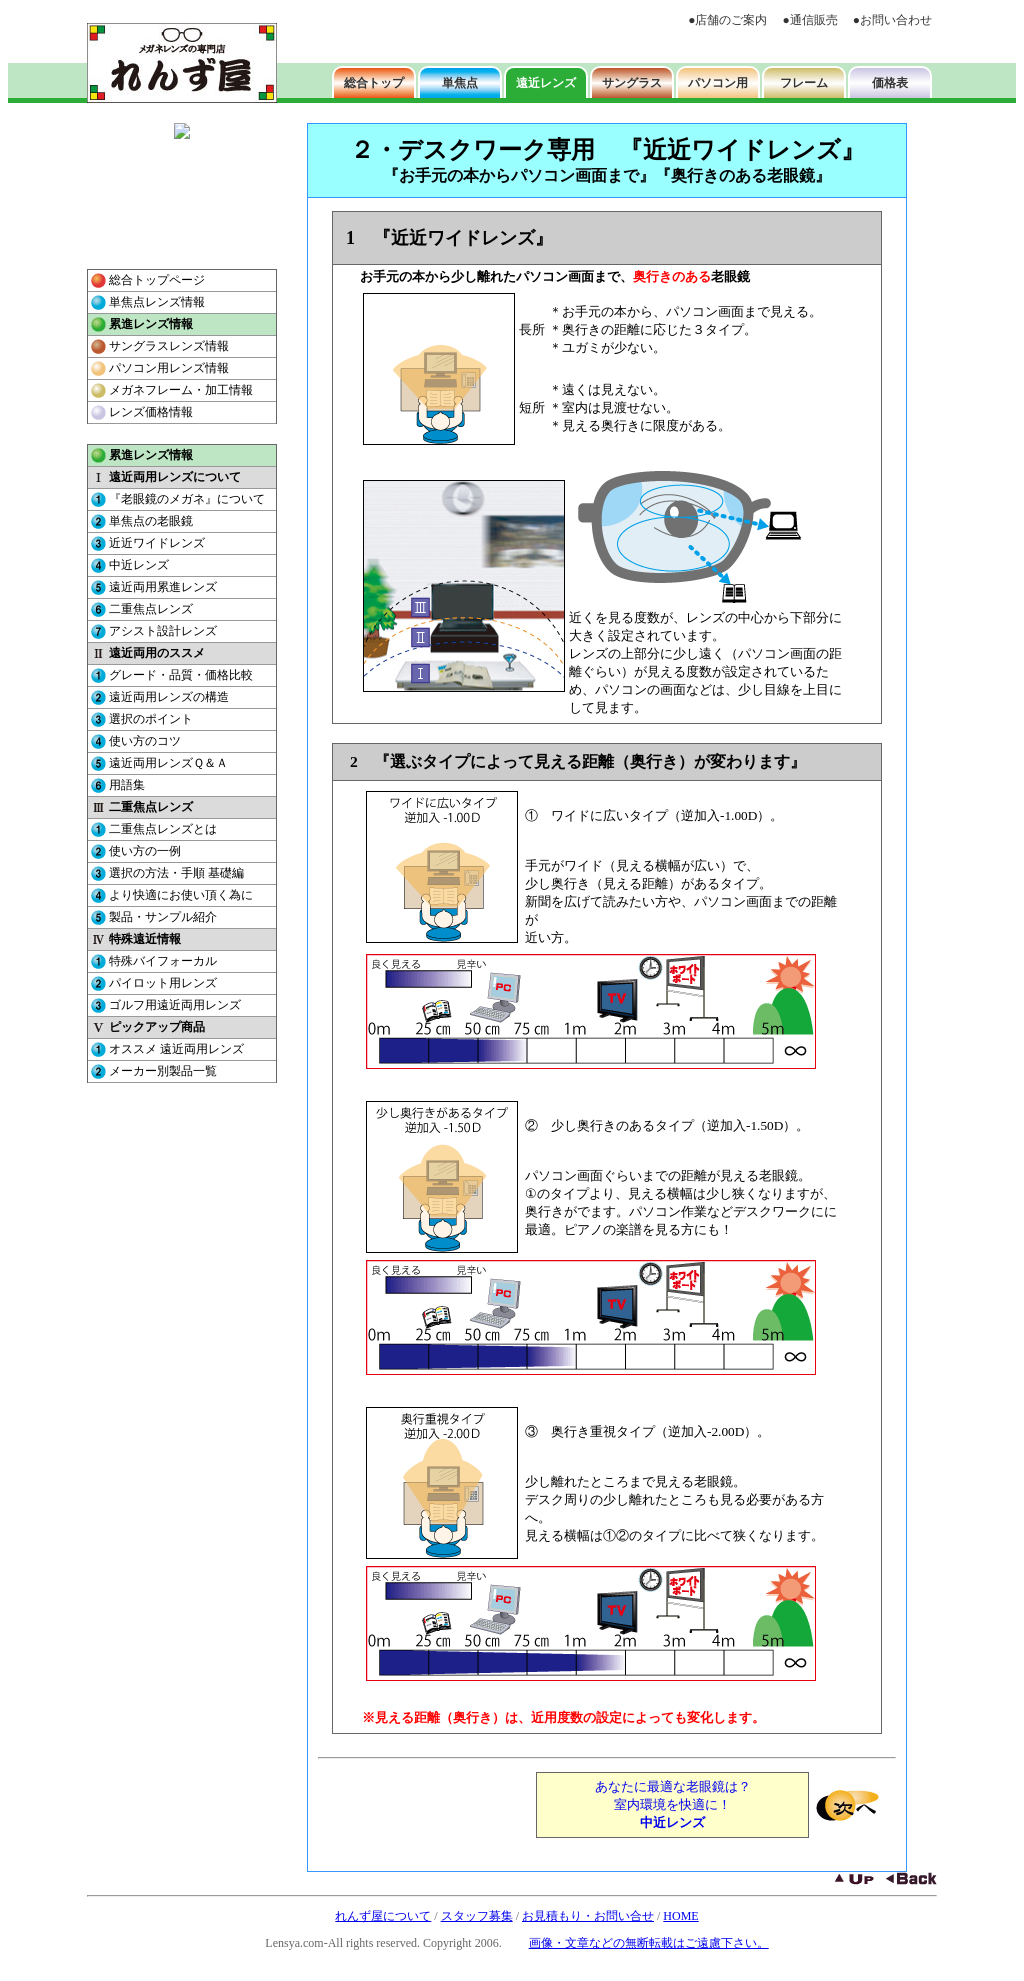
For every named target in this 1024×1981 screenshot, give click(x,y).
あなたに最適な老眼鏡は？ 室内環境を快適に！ (673, 1804)
